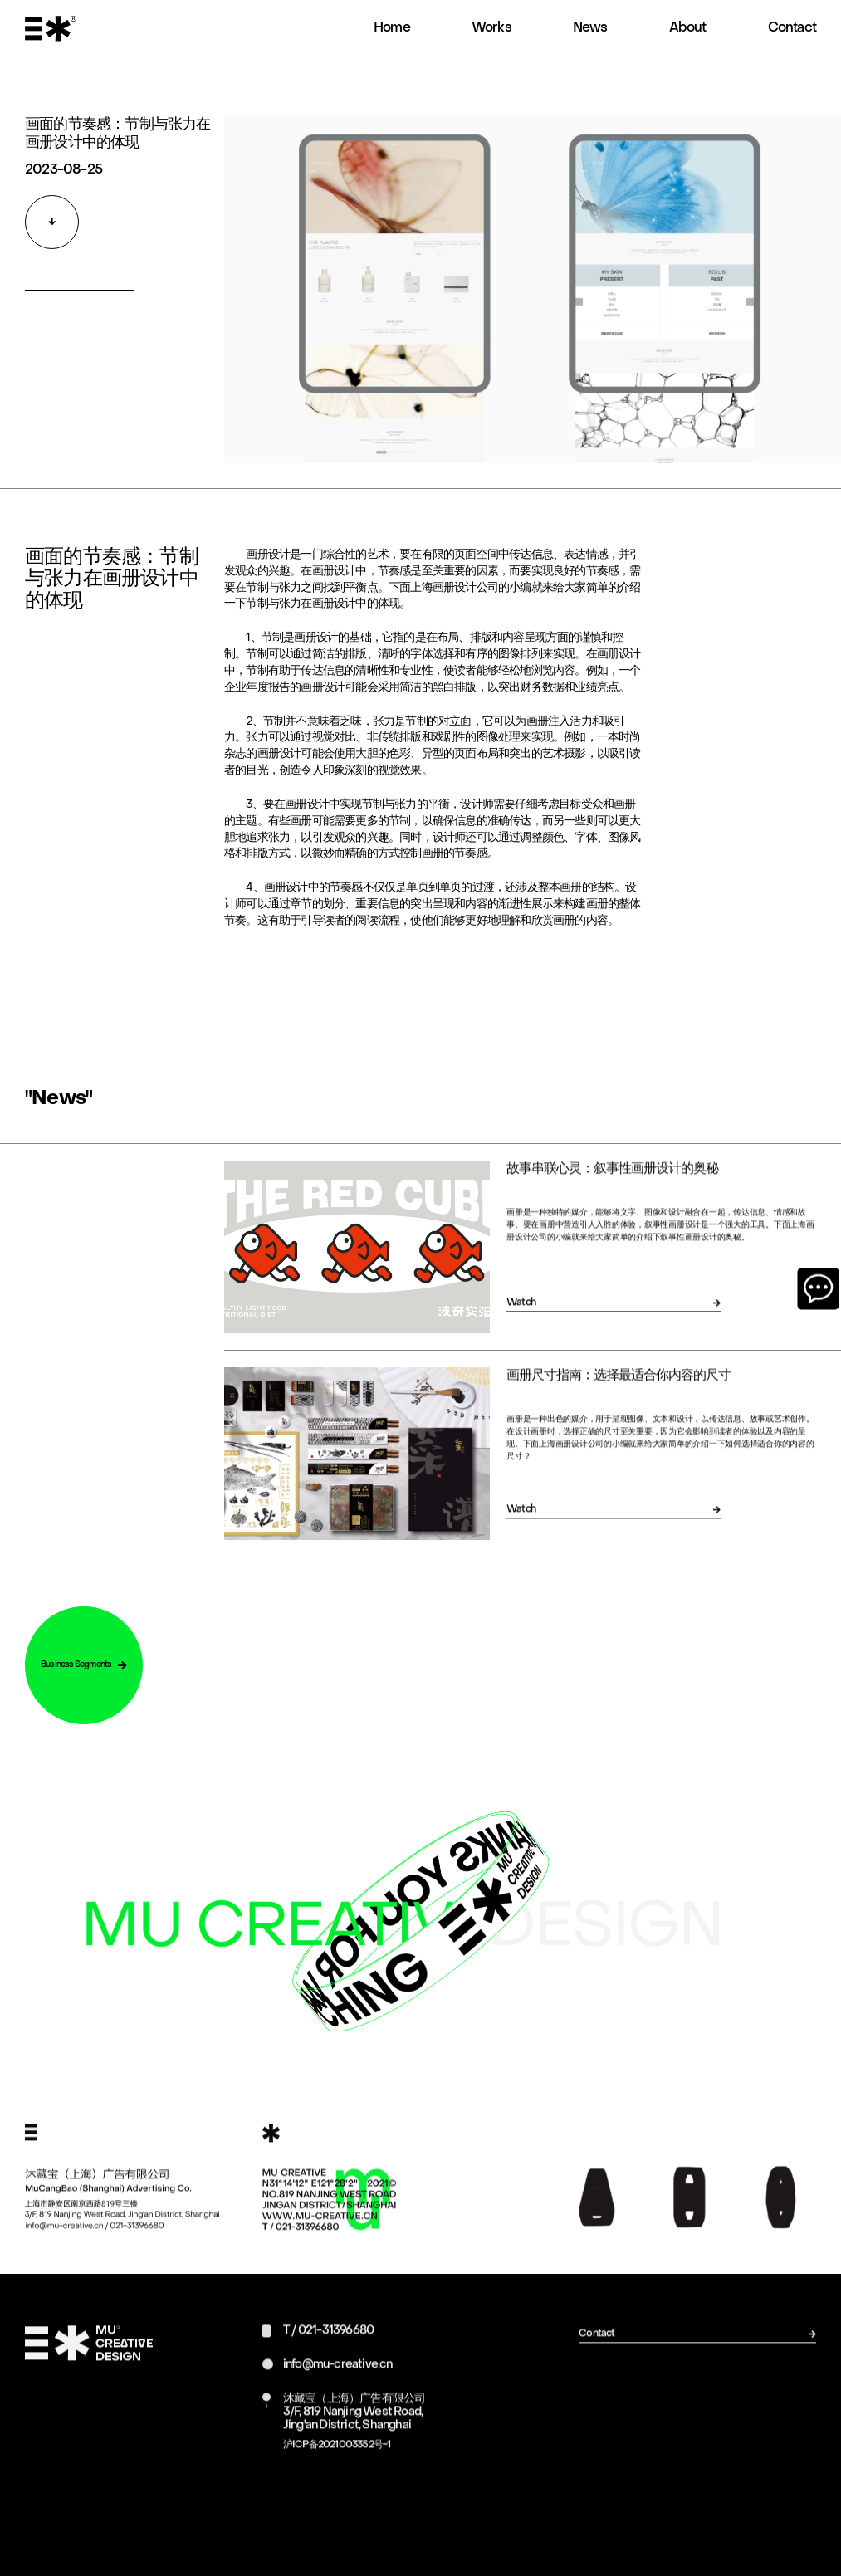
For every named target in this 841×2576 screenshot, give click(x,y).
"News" (58, 1122)
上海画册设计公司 (454, 610)
